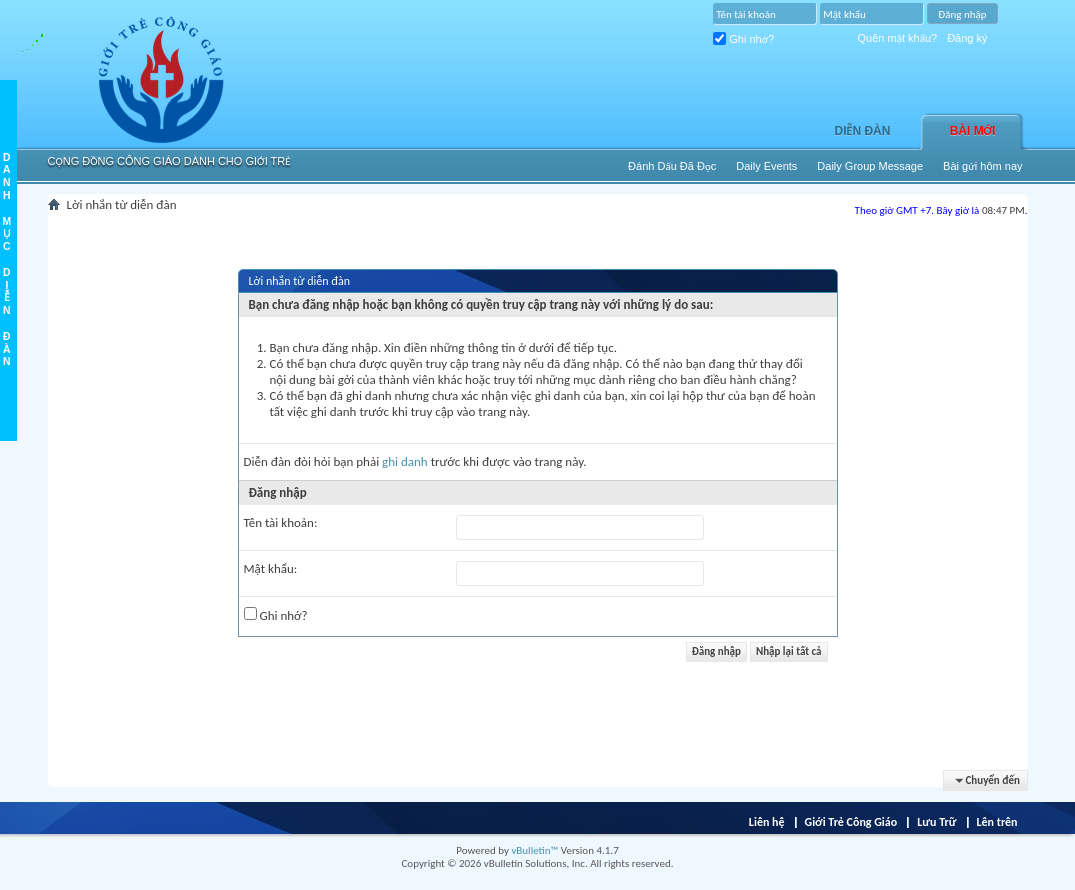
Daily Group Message (870, 166)
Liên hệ (767, 822)
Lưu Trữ (936, 822)
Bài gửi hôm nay (982, 166)
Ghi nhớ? (743, 39)
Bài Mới (973, 131)
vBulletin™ (534, 850)
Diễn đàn (863, 131)
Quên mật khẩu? (898, 38)
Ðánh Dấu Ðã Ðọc (672, 166)
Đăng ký (967, 38)
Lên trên (996, 822)
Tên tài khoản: (281, 522)
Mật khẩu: (271, 568)
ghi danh (405, 461)
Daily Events (766, 166)
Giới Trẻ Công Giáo (851, 822)
